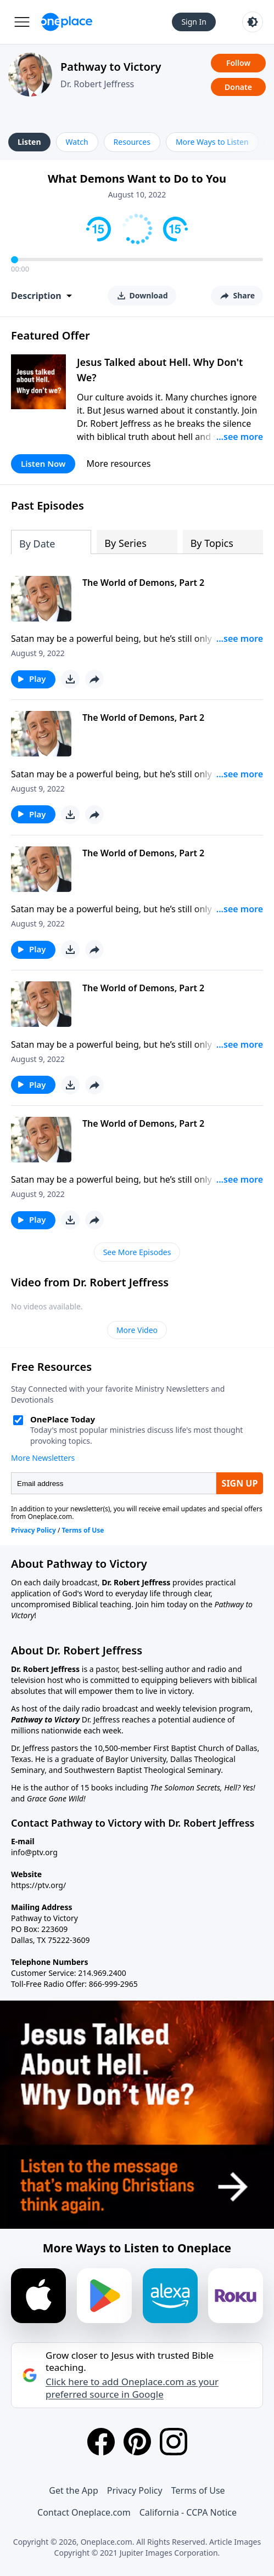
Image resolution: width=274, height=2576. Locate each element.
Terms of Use (198, 2490)
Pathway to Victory (110, 66)
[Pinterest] (137, 2441)
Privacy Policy (135, 2490)
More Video (137, 1330)
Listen (29, 142)
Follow (238, 63)
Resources (132, 142)
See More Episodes (137, 1252)
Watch (77, 142)
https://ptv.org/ (38, 1885)
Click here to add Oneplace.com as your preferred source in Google (132, 2388)
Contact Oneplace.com (84, 2512)
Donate (238, 87)
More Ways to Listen (212, 142)
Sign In (193, 21)
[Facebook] (101, 2441)
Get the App (73, 2490)
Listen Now (43, 463)
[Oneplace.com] (66, 22)
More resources (118, 463)
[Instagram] (173, 2441)
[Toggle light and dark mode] (252, 22)
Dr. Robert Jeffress (97, 84)
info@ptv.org (34, 1852)
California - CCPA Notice (188, 2512)
